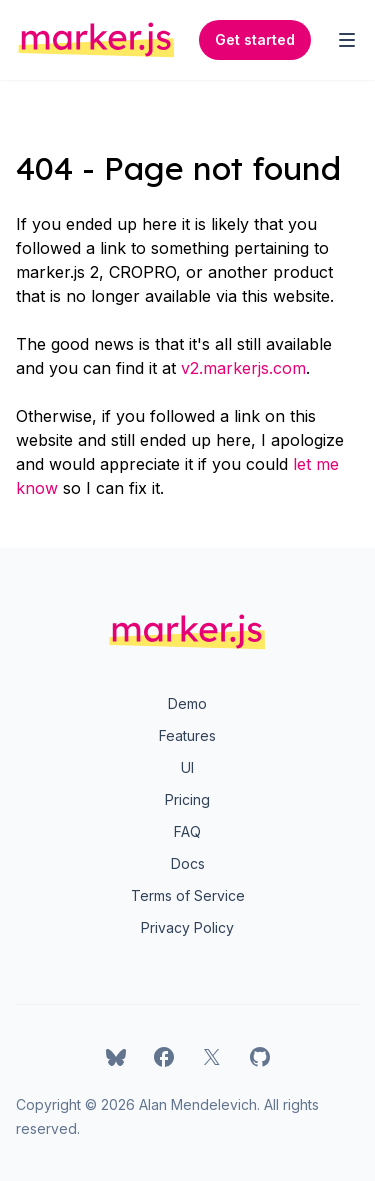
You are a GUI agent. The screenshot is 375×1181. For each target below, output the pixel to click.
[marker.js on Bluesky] (116, 1057)
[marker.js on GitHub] (260, 1057)
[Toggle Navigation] (347, 40)
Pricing (187, 799)
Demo (187, 703)
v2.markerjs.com (243, 368)
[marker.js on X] (212, 1057)
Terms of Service (188, 895)
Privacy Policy (187, 927)
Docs (188, 863)
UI (187, 767)
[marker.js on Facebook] (164, 1057)
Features (187, 735)
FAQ (187, 831)
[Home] (96, 40)
